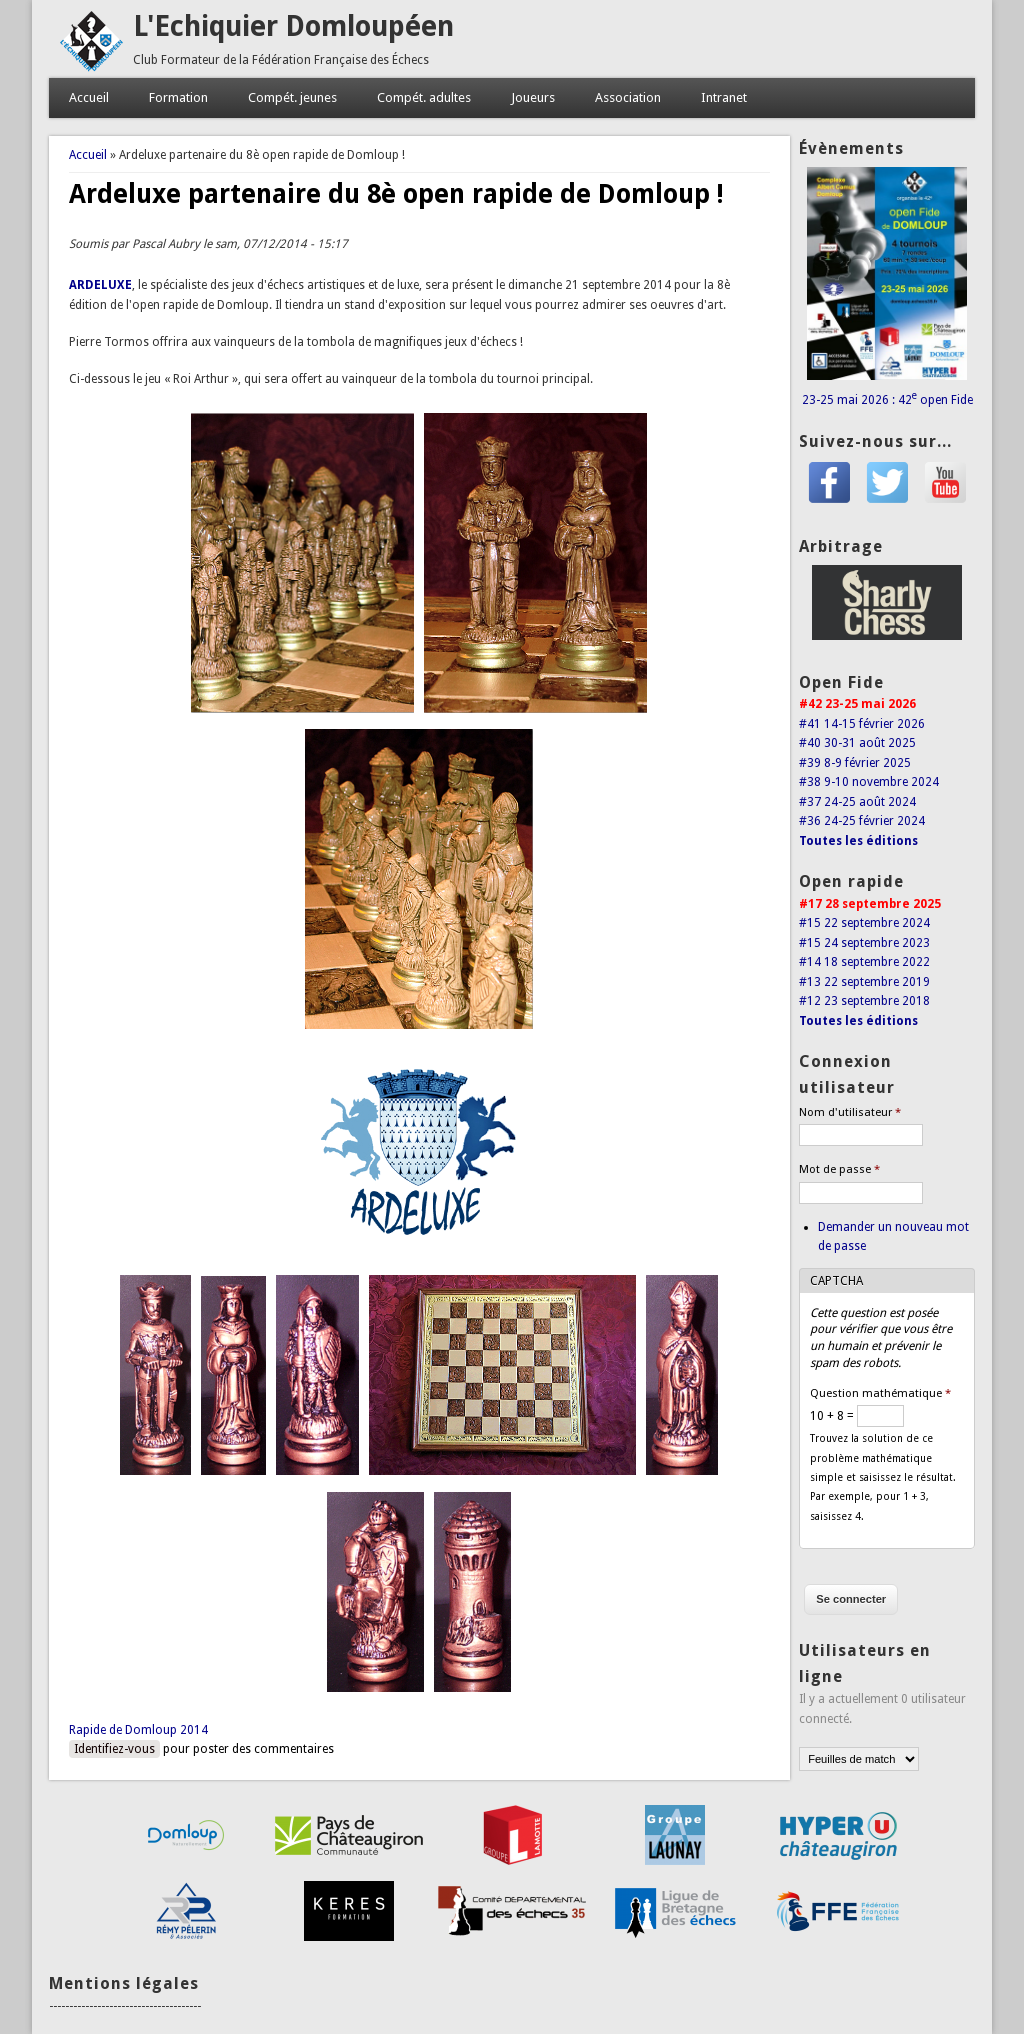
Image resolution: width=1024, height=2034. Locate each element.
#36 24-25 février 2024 (862, 821)
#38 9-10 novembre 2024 (869, 782)
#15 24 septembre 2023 (864, 943)
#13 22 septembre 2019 (864, 982)
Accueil (89, 97)
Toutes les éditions (858, 841)
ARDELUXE (100, 285)
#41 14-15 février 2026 (862, 724)
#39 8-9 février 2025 (855, 763)
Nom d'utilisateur (850, 1112)
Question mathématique (880, 1393)
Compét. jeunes (292, 97)
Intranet (724, 97)
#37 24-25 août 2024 (857, 802)
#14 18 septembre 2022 (864, 962)
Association (628, 97)
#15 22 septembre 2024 (864, 923)
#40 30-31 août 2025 (857, 743)
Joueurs (533, 97)
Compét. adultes (424, 97)
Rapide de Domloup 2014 (138, 1730)
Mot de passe (839, 1169)
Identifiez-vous (114, 1749)
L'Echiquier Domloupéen (293, 26)
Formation (178, 97)
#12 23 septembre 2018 (864, 1001)
